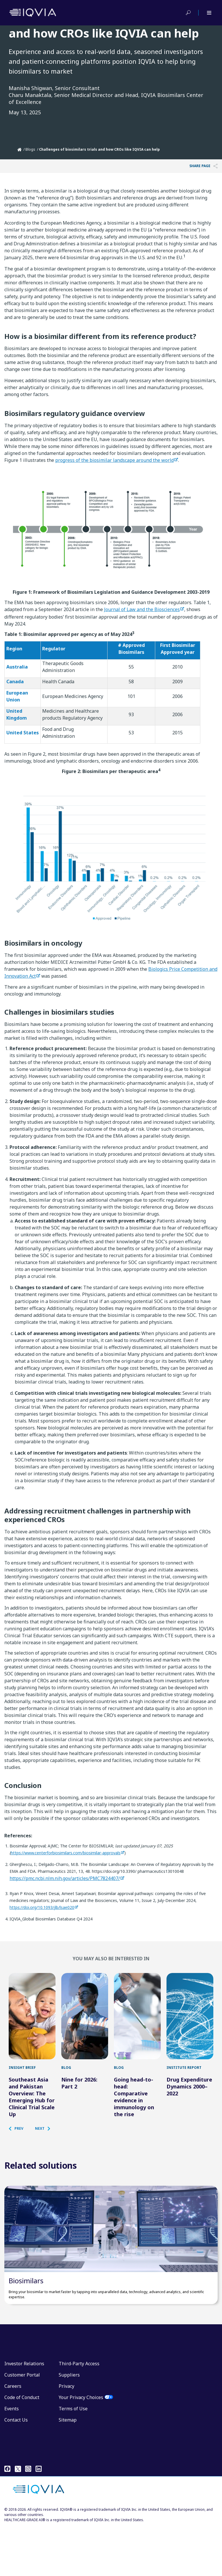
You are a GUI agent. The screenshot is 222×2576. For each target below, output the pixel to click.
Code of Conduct (21, 2446)
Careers (12, 2435)
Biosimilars (26, 2329)
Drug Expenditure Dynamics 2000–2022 (189, 2111)
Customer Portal (22, 2424)
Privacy (66, 2435)
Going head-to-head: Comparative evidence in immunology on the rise (134, 2121)
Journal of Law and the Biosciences (142, 609)
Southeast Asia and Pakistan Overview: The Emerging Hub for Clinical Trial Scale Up (32, 2121)
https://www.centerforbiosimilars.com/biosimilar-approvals (66, 1853)
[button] (19, 2153)
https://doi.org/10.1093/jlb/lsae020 (42, 1907)
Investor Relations (24, 2412)
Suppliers (69, 2424)
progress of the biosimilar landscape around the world (114, 460)
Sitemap (68, 2469)
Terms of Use (73, 2457)
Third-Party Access (79, 2412)
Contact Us (16, 2469)
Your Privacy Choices (81, 2446)
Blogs (30, 149)
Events (11, 2457)
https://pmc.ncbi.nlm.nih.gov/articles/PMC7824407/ (65, 1878)
